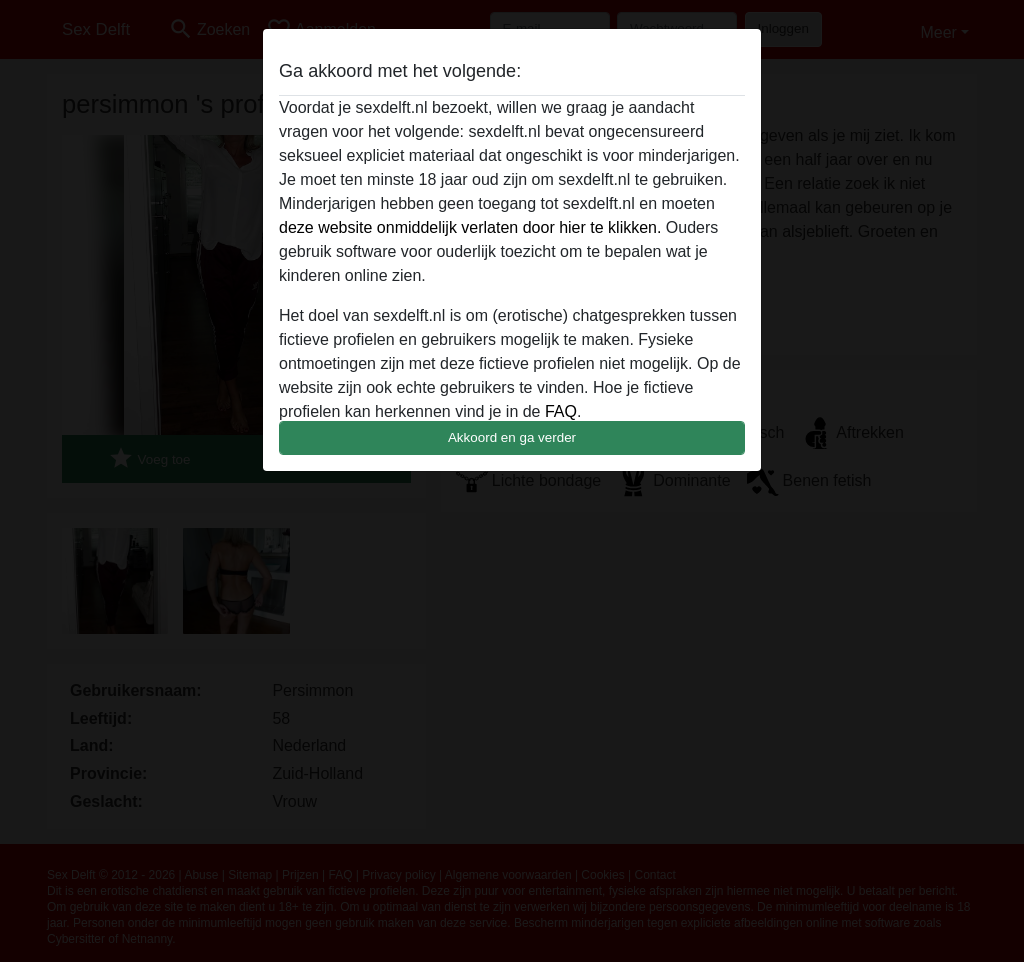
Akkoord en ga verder (512, 437)
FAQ (561, 411)
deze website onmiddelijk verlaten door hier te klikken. (470, 227)
